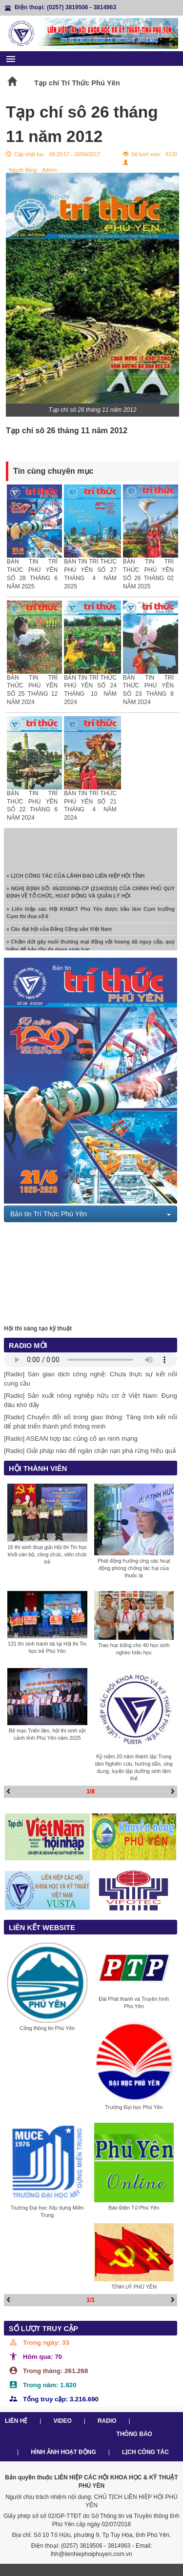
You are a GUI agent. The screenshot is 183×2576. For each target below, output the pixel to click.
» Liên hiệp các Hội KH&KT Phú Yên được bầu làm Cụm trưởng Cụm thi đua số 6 (90, 913)
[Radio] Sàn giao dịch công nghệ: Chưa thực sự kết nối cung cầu (90, 1378)
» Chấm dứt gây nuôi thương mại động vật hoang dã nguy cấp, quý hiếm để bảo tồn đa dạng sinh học (90, 946)
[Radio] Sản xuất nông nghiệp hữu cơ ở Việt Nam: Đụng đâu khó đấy (90, 1400)
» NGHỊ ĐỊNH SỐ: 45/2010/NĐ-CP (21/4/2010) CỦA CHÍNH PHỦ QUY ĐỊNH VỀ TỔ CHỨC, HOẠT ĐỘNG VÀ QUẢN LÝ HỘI (90, 893)
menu (11, 59)
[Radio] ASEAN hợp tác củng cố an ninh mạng (71, 1438)
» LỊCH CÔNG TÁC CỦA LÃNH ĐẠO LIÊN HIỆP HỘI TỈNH (75, 877)
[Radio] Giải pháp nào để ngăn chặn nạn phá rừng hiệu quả (90, 1450)
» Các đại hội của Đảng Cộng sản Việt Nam (59, 930)
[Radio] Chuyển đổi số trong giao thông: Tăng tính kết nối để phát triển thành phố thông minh (90, 1421)
